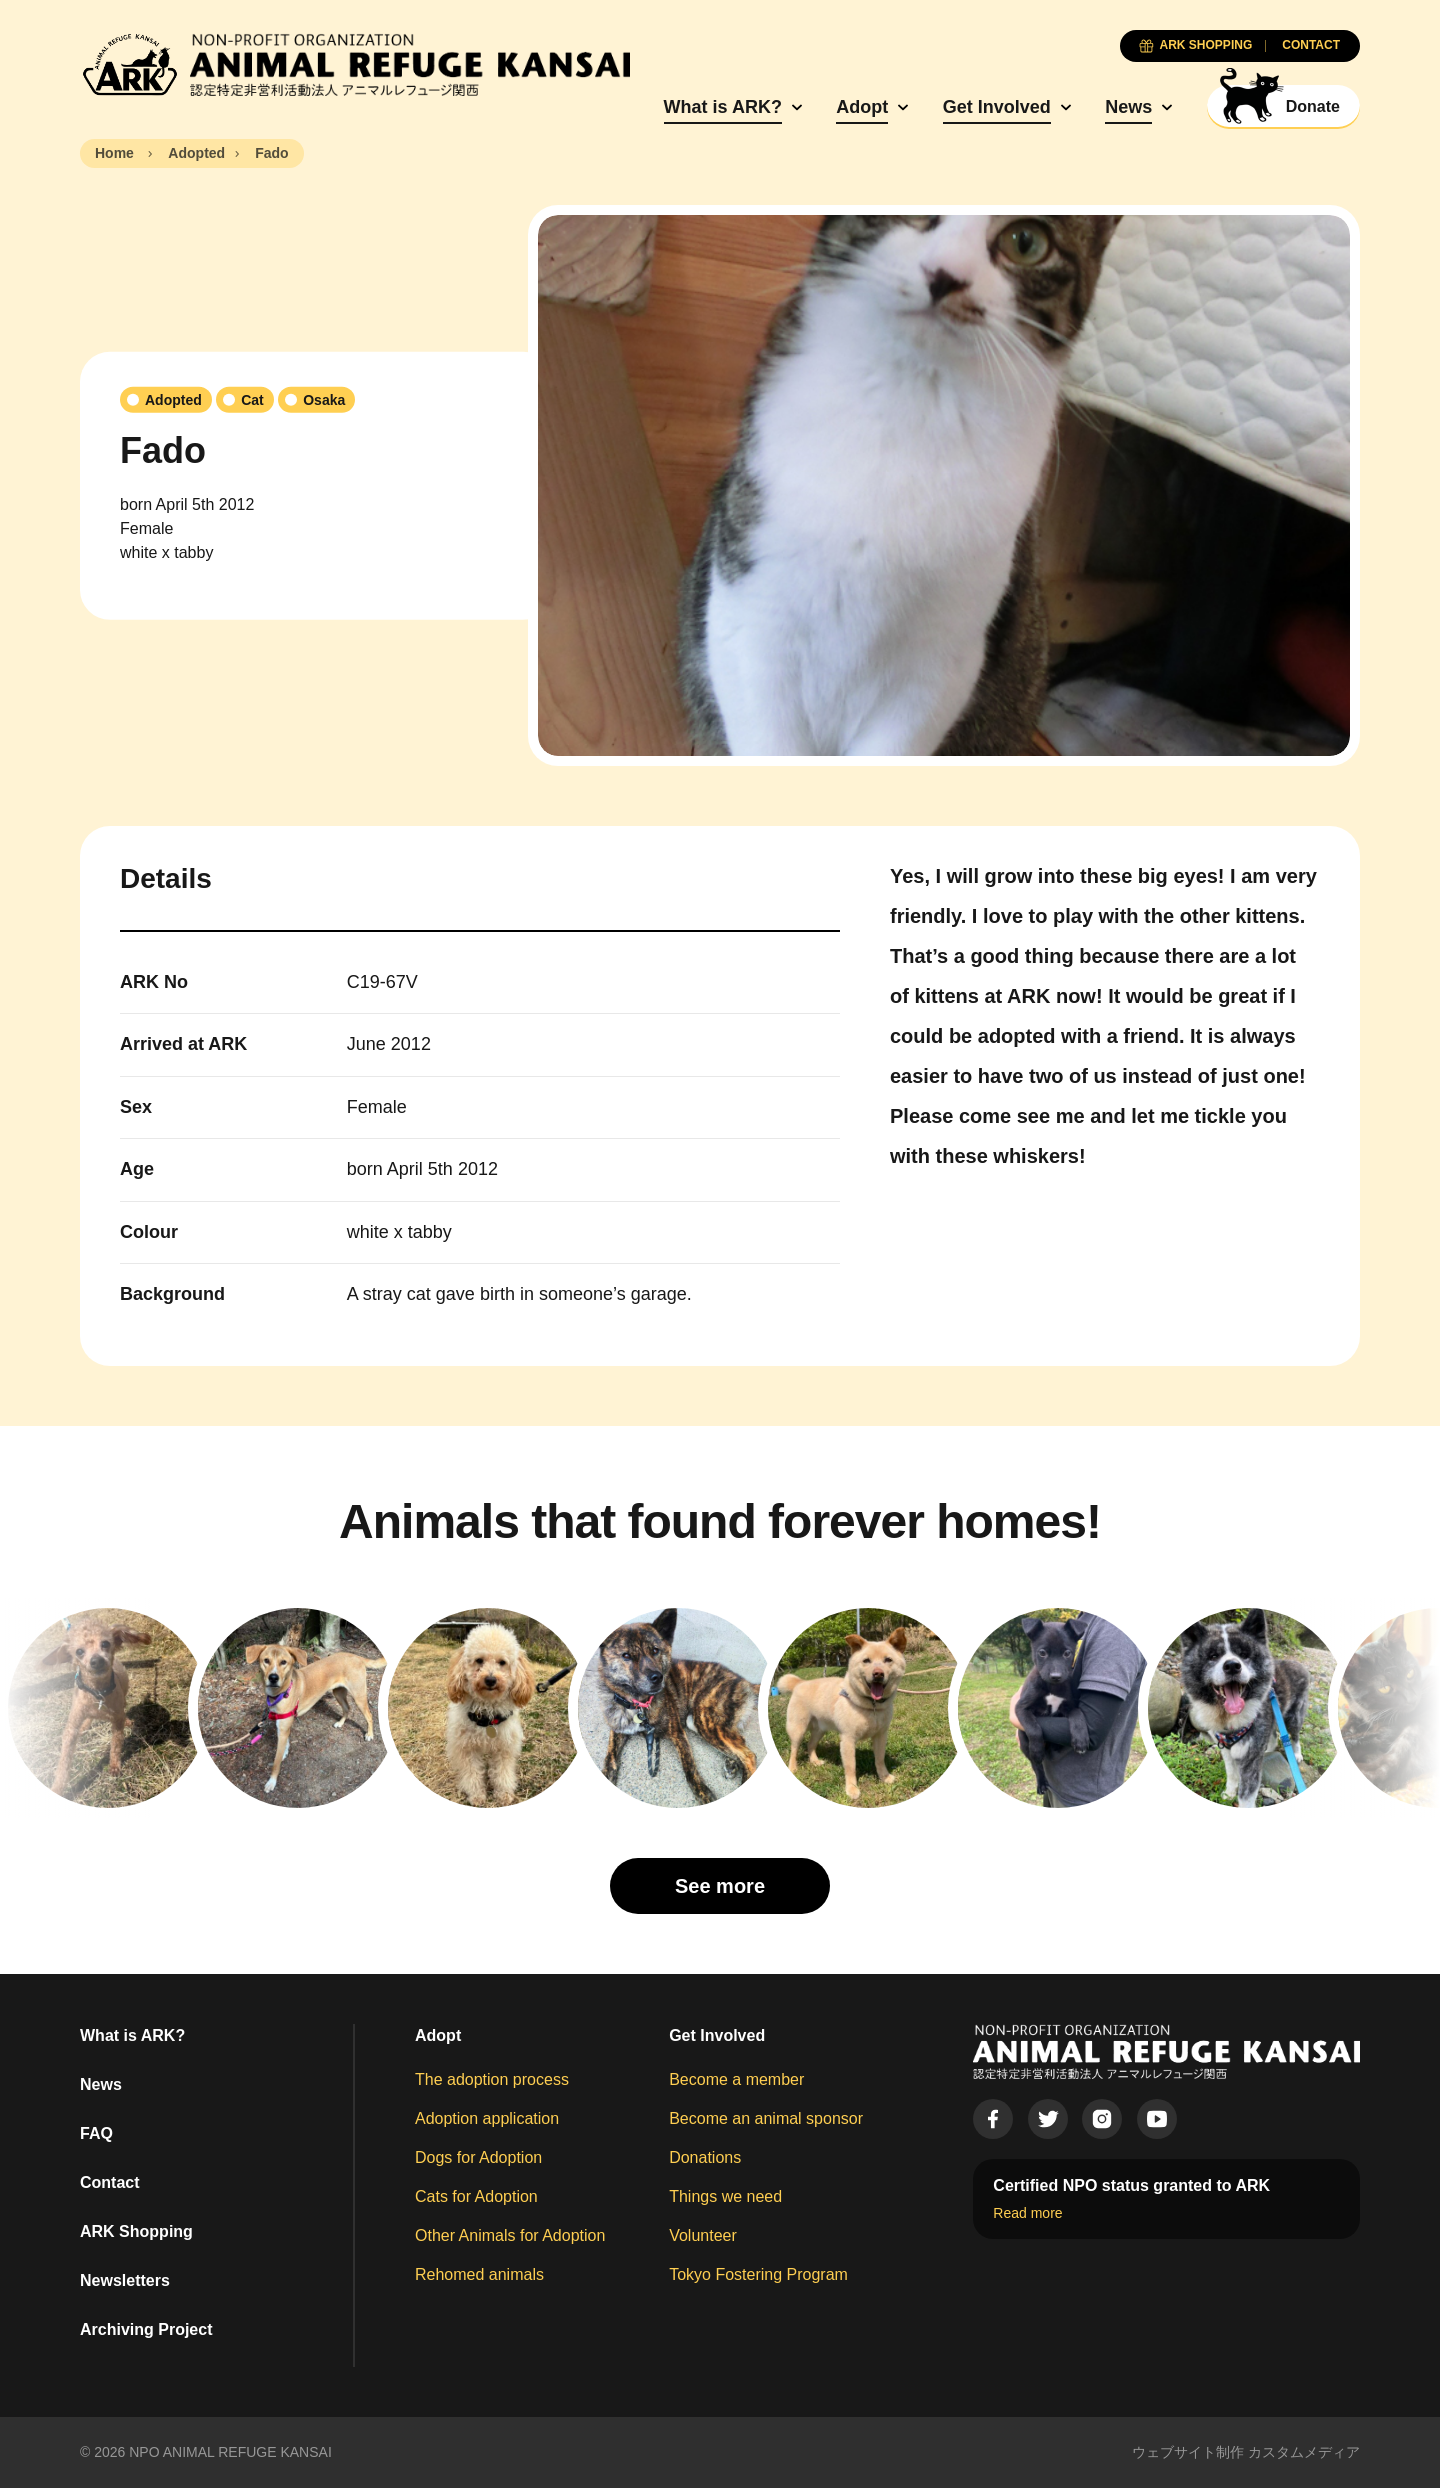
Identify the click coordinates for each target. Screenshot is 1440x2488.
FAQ (96, 2133)
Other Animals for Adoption (510, 2235)
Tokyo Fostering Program (758, 2274)
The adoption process (492, 2079)
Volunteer (703, 2235)
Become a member (736, 2079)
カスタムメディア (1304, 2452)
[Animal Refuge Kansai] (355, 65)
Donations (705, 2157)
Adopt (862, 107)
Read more (1027, 2213)
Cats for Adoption (476, 2196)
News (1128, 107)
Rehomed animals (479, 2274)
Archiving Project (146, 2329)
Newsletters (125, 2280)
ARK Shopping (136, 2231)
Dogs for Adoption (478, 2157)
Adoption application (487, 2118)
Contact (110, 2182)
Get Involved (997, 107)
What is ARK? (723, 107)
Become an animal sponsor (766, 2118)
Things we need (725, 2196)
